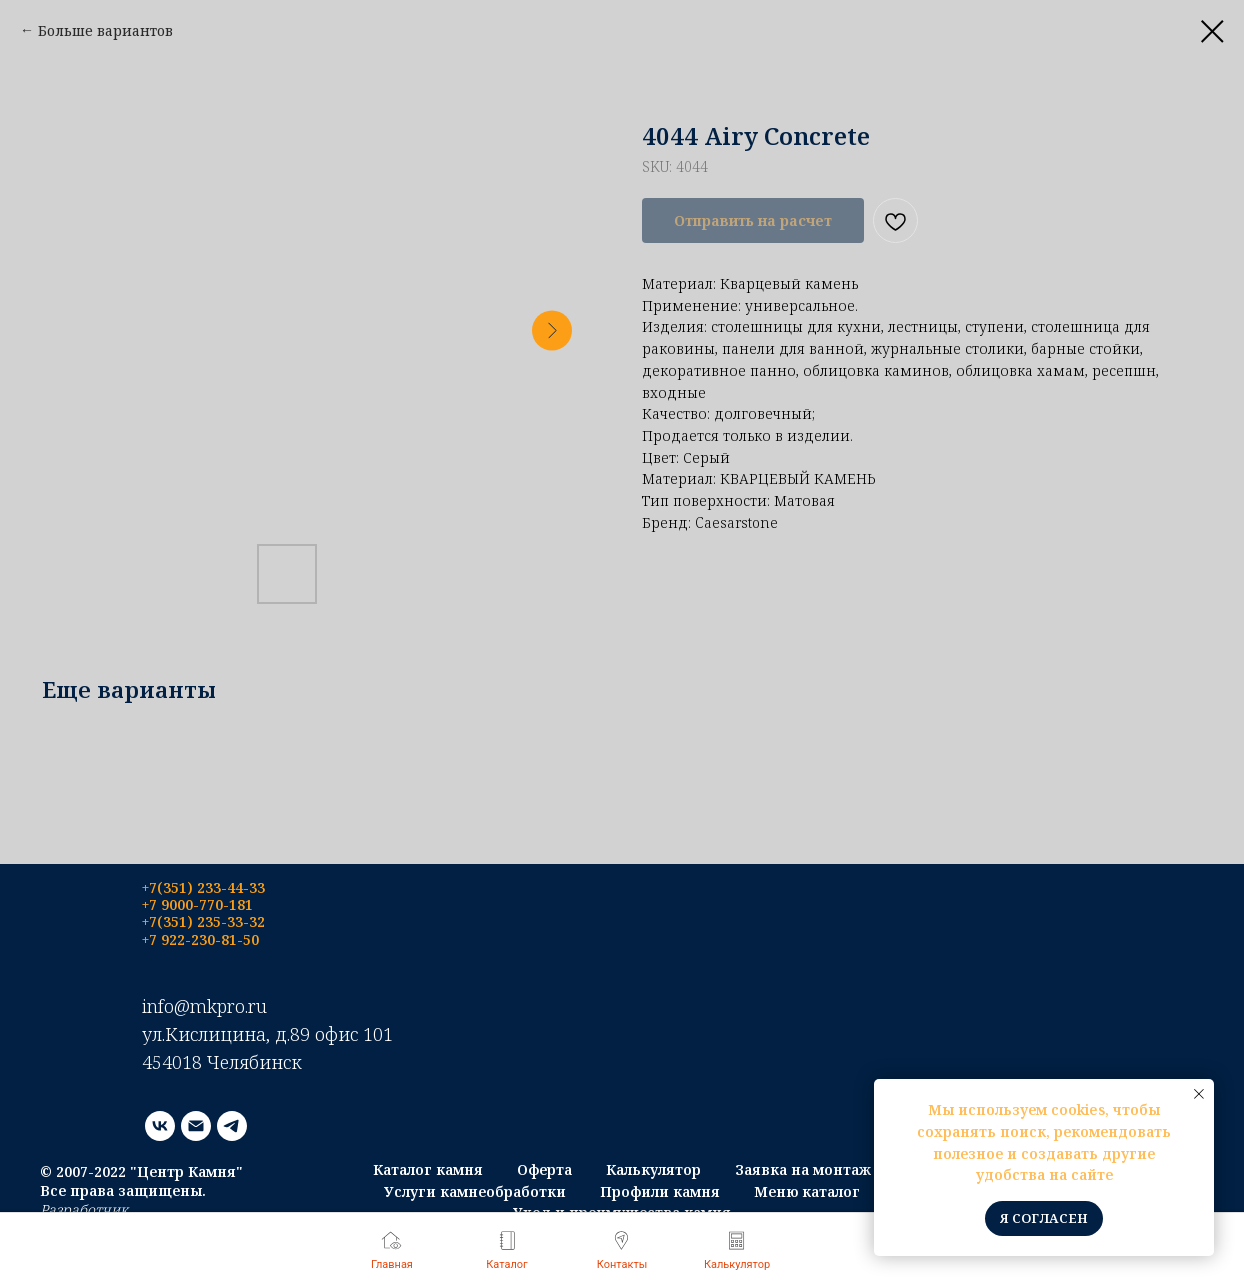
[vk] (160, 1126)
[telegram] (232, 1126)
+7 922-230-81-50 (200, 939)
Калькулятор (653, 1169)
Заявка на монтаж (803, 1169)
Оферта (544, 1169)
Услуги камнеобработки (475, 1191)
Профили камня (660, 1191)
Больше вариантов (105, 30)
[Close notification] (1199, 1094)
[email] (196, 1126)
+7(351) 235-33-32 (203, 921)
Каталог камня (428, 1169)
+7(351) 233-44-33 (203, 887)
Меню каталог (807, 1191)
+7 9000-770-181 (197, 904)
